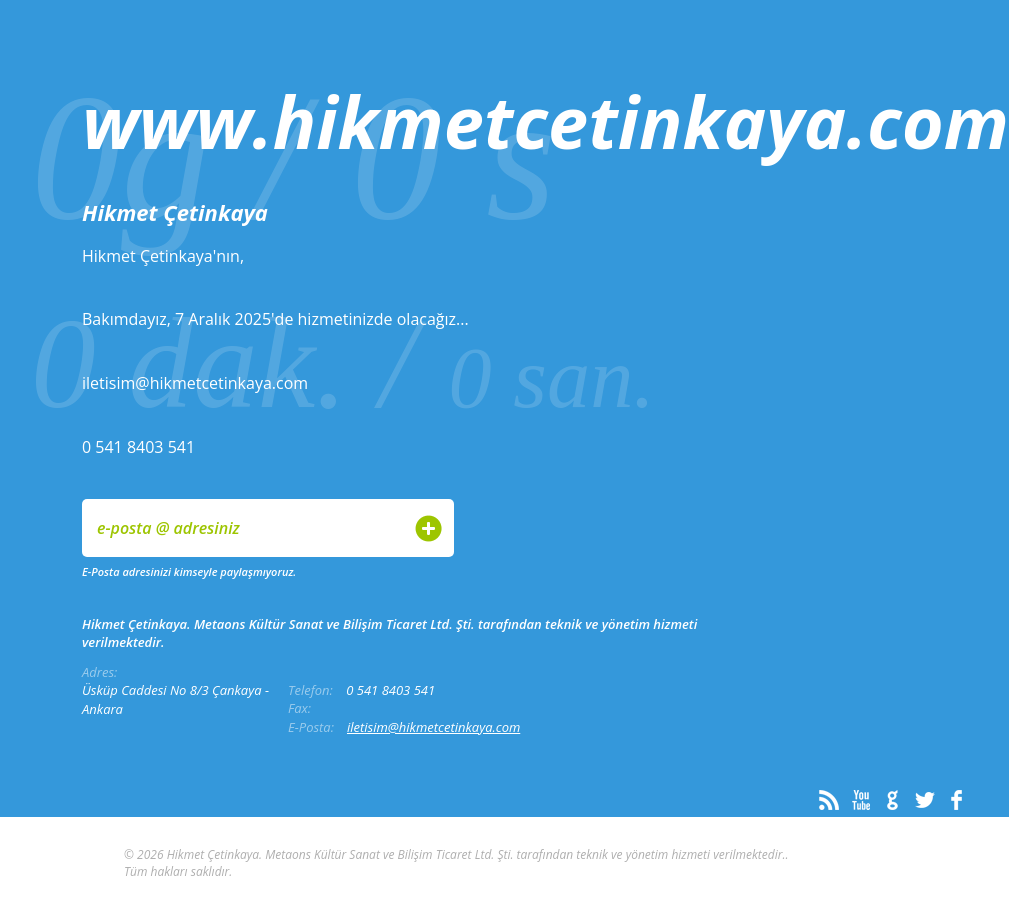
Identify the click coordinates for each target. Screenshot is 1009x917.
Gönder (428, 528)
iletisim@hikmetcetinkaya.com (433, 727)
